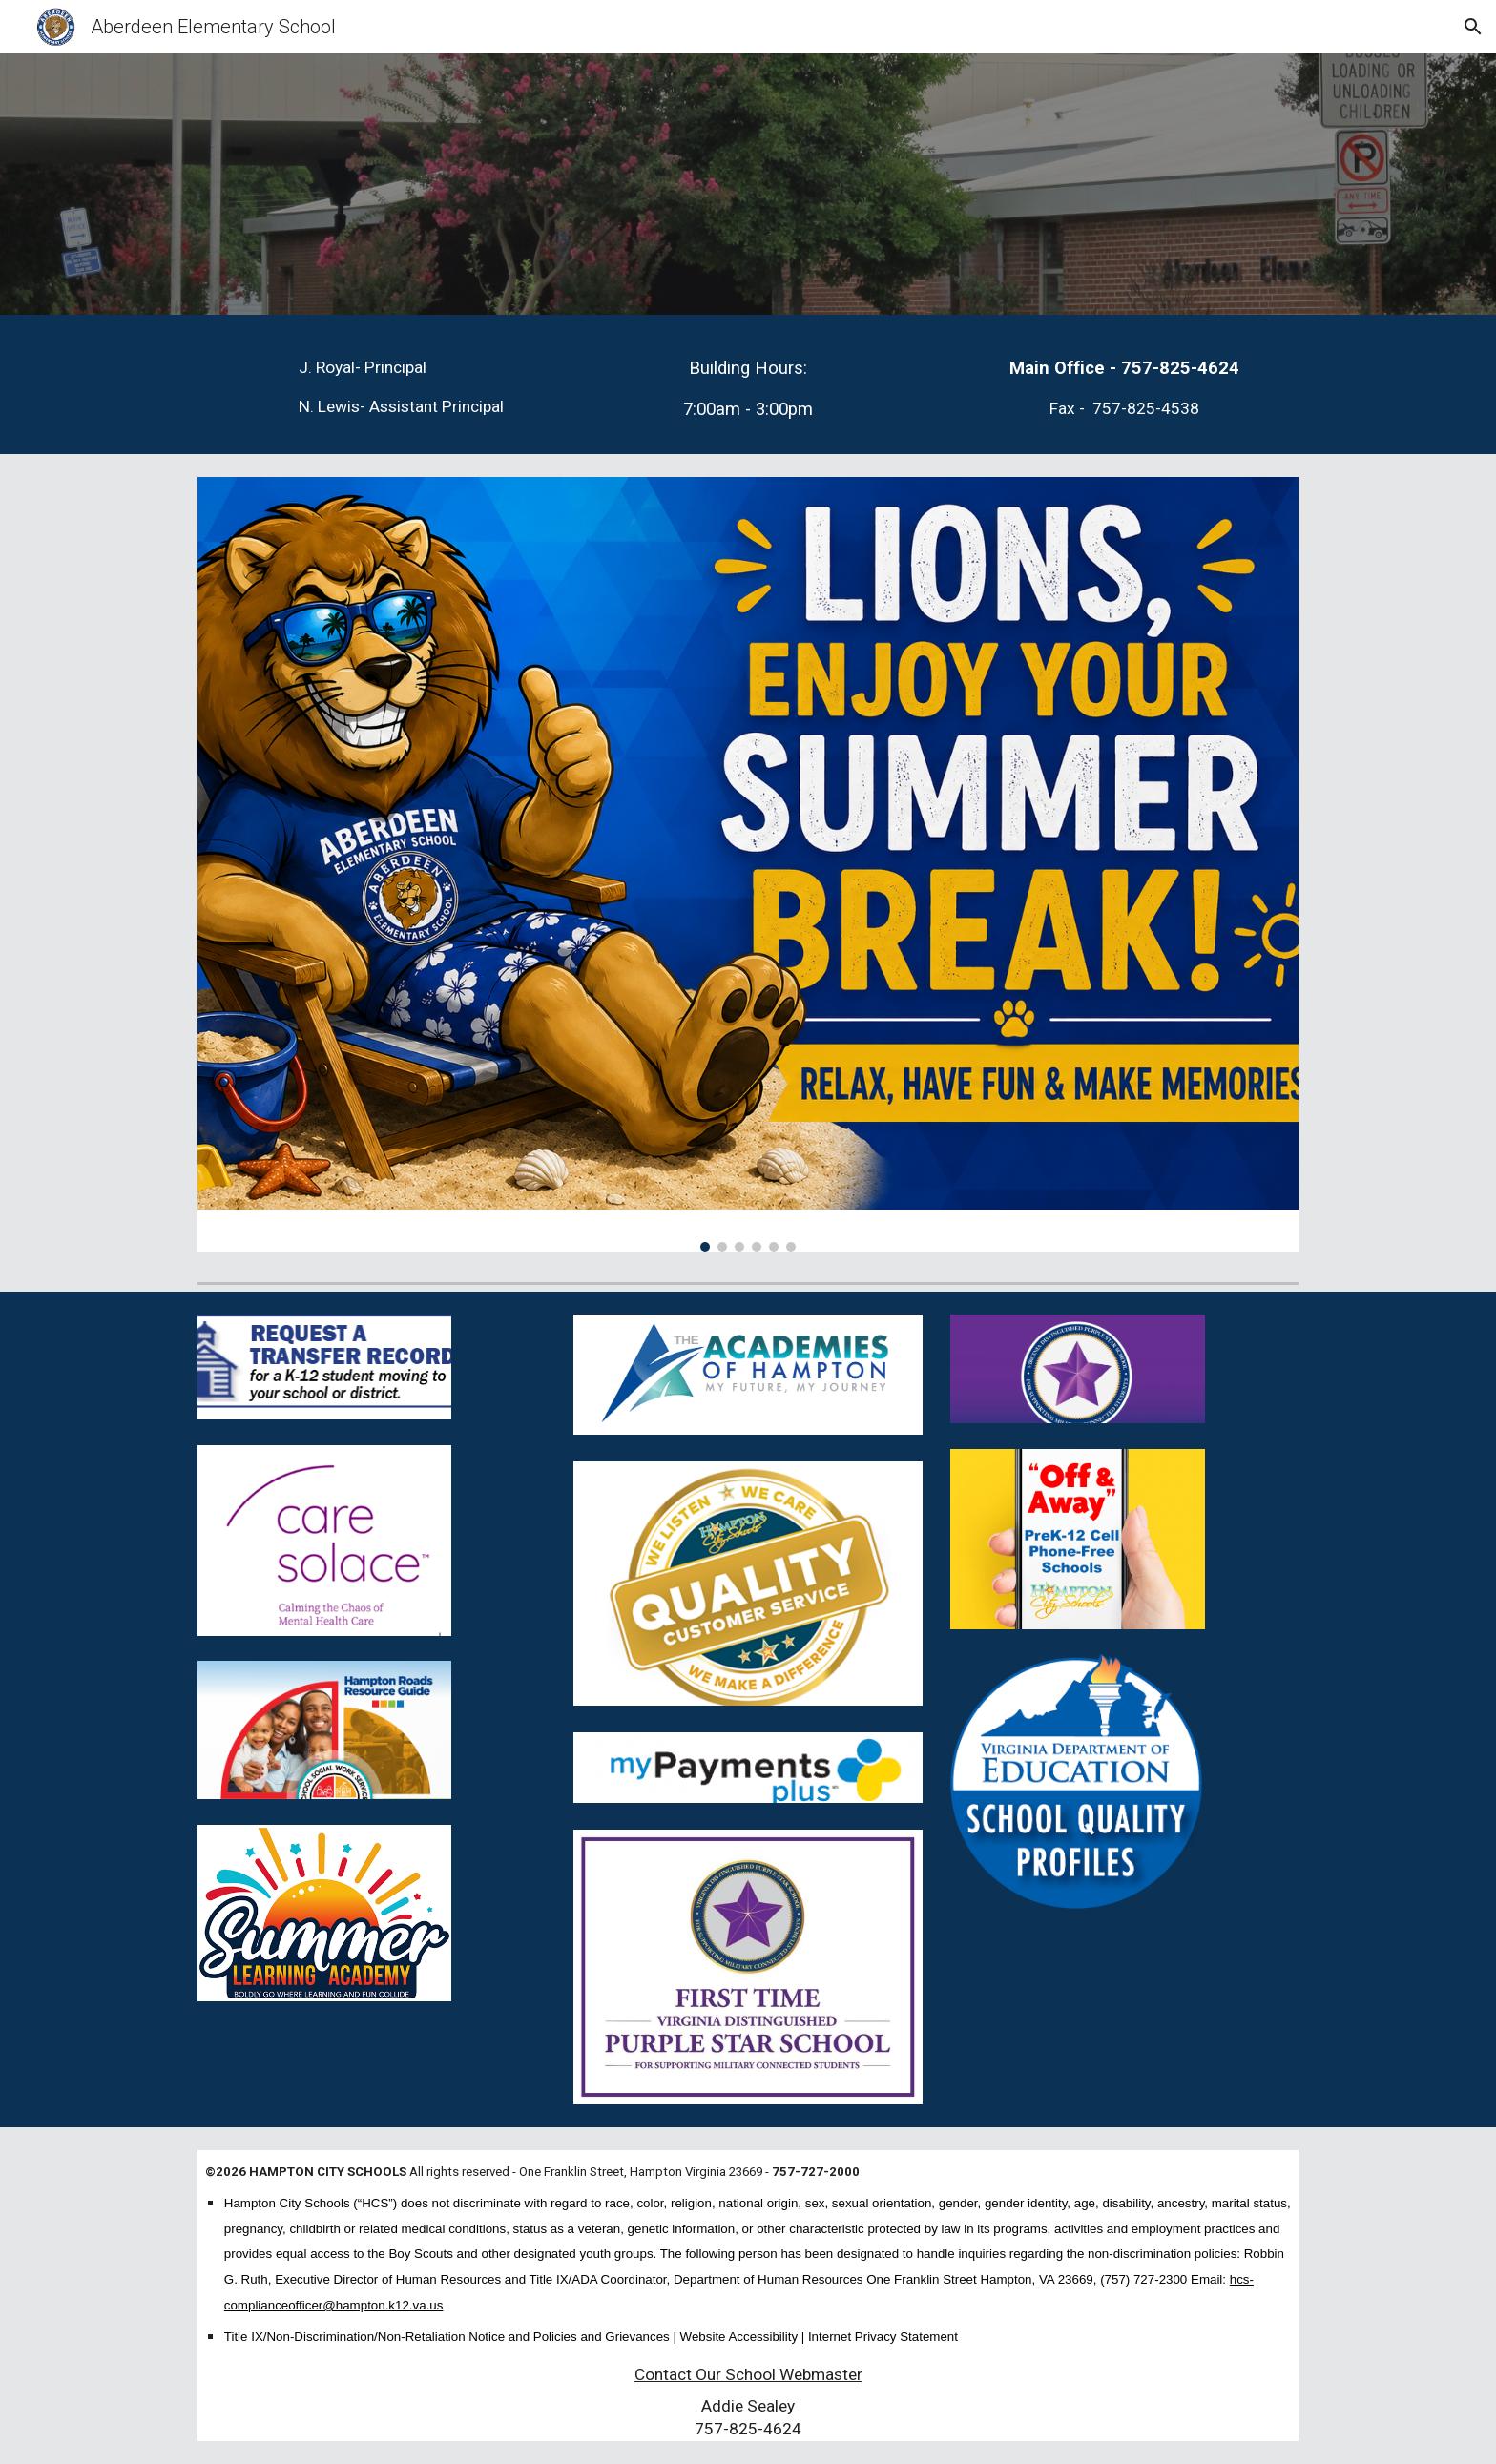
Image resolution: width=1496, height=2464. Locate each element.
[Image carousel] (748, 864)
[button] (1473, 27)
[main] (418, 387)
